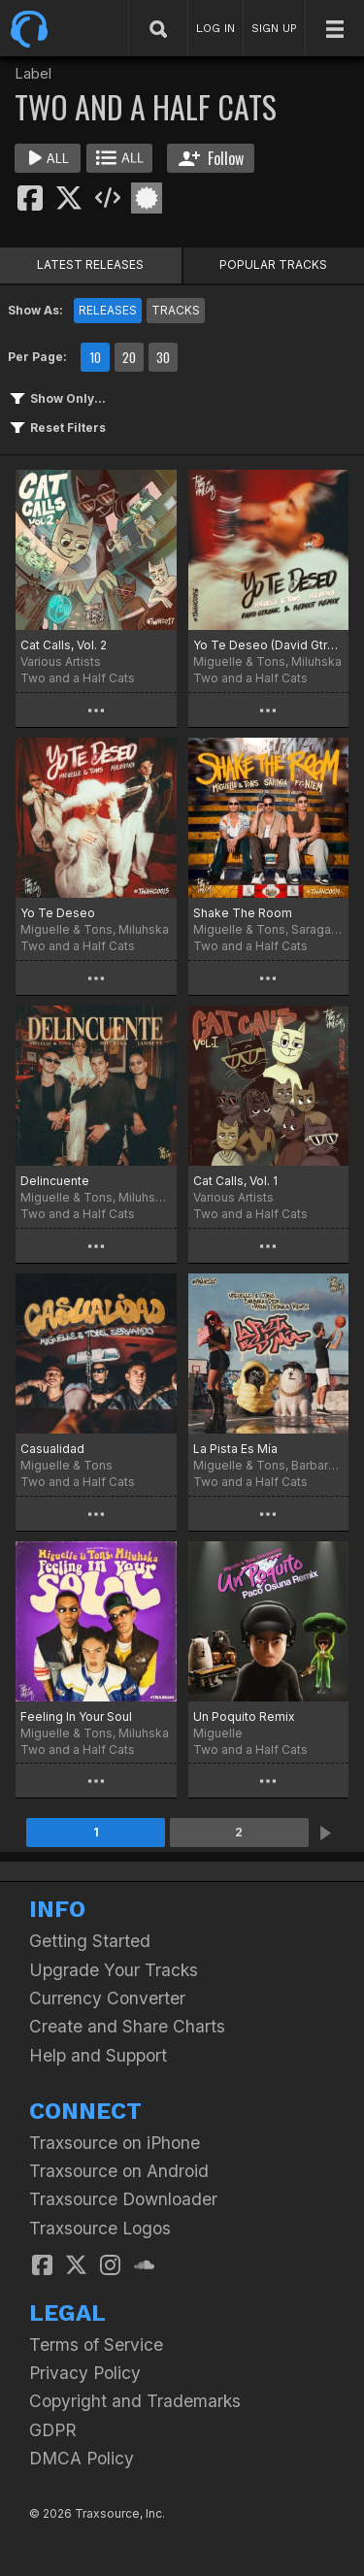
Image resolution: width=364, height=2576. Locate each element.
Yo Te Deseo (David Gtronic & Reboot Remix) (269, 645)
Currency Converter (107, 1998)
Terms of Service (96, 2344)
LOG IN (215, 28)
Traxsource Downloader (123, 2199)
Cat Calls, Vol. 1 (235, 1180)
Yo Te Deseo (57, 913)
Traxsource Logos (100, 2228)
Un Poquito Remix (244, 1716)
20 (129, 357)
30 (163, 357)
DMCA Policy (81, 2458)
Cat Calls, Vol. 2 (63, 645)
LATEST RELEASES (90, 264)
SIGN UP (274, 28)
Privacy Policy (85, 2372)
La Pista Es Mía (235, 1448)
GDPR (53, 2430)
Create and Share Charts (127, 2026)
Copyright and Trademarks (135, 2401)
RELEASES (108, 310)
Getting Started (89, 1941)
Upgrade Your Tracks (113, 1970)
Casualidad (52, 1448)
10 (95, 357)
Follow (211, 158)
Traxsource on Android (119, 2171)
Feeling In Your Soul (76, 1716)
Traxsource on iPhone (114, 2142)
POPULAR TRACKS (273, 264)
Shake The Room (242, 913)
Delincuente (54, 1180)
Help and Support (98, 2055)
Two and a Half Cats (77, 678)
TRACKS (175, 310)
